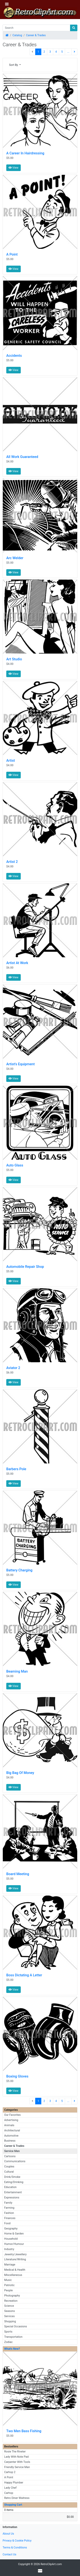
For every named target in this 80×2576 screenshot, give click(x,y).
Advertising (11, 2120)
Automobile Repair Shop (25, 1267)
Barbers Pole (16, 1469)
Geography (11, 2228)
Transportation (13, 2336)
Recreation (10, 2300)
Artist (10, 760)
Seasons (9, 2311)
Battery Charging (19, 1570)
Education (10, 2187)
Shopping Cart (13, 2504)
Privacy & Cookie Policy (17, 2540)
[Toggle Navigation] (7, 4)
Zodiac (8, 2342)
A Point (12, 254)
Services (9, 2316)
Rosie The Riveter (15, 2451)
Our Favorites (12, 2114)
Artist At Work (17, 963)
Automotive (11, 2135)
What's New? (12, 2348)
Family (8, 2202)
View (13, 167)
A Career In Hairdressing (25, 153)
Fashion (9, 2213)
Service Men (12, 2151)
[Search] (36, 28)
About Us (8, 2533)
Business (10, 2140)
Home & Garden (14, 2233)
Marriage (9, 2264)
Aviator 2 (13, 1368)
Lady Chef (10, 2487)
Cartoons (10, 2156)
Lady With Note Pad (16, 2456)
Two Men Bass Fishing (23, 2431)
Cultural (9, 2171)
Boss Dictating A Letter (24, 1975)
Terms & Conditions (15, 2547)
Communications (14, 2161)
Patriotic (9, 2285)
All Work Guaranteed (22, 457)
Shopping (10, 2321)
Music (8, 2280)
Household (11, 2238)
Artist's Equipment (20, 1064)
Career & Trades (36, 35)
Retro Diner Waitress (16, 2498)
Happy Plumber (13, 2482)
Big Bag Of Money (20, 1773)
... (68, 51)
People (8, 2290)
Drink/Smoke (12, 2177)
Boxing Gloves (17, 2076)
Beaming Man (17, 1671)
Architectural (12, 2130)
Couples (9, 2166)
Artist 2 (12, 862)
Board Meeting (17, 1874)
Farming (9, 2207)
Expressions (11, 2197)
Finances (9, 2218)
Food (7, 2223)
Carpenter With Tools (17, 2462)
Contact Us (9, 2554)
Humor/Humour (14, 2244)
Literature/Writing (15, 2259)
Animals (9, 2125)
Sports (8, 2331)
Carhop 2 (9, 2472)
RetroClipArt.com (51, 2564)
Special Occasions (15, 2326)
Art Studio (14, 659)
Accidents (14, 355)
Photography (12, 2295)
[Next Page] (74, 52)
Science (9, 2305)
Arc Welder (14, 558)
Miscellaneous (13, 2275)
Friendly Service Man (17, 2467)
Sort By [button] (14, 65)
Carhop (8, 2493)
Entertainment (13, 2192)
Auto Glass (14, 1165)
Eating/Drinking (13, 2182)
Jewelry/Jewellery (15, 2254)
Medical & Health (14, 2269)
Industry (9, 2249)
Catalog (17, 35)
